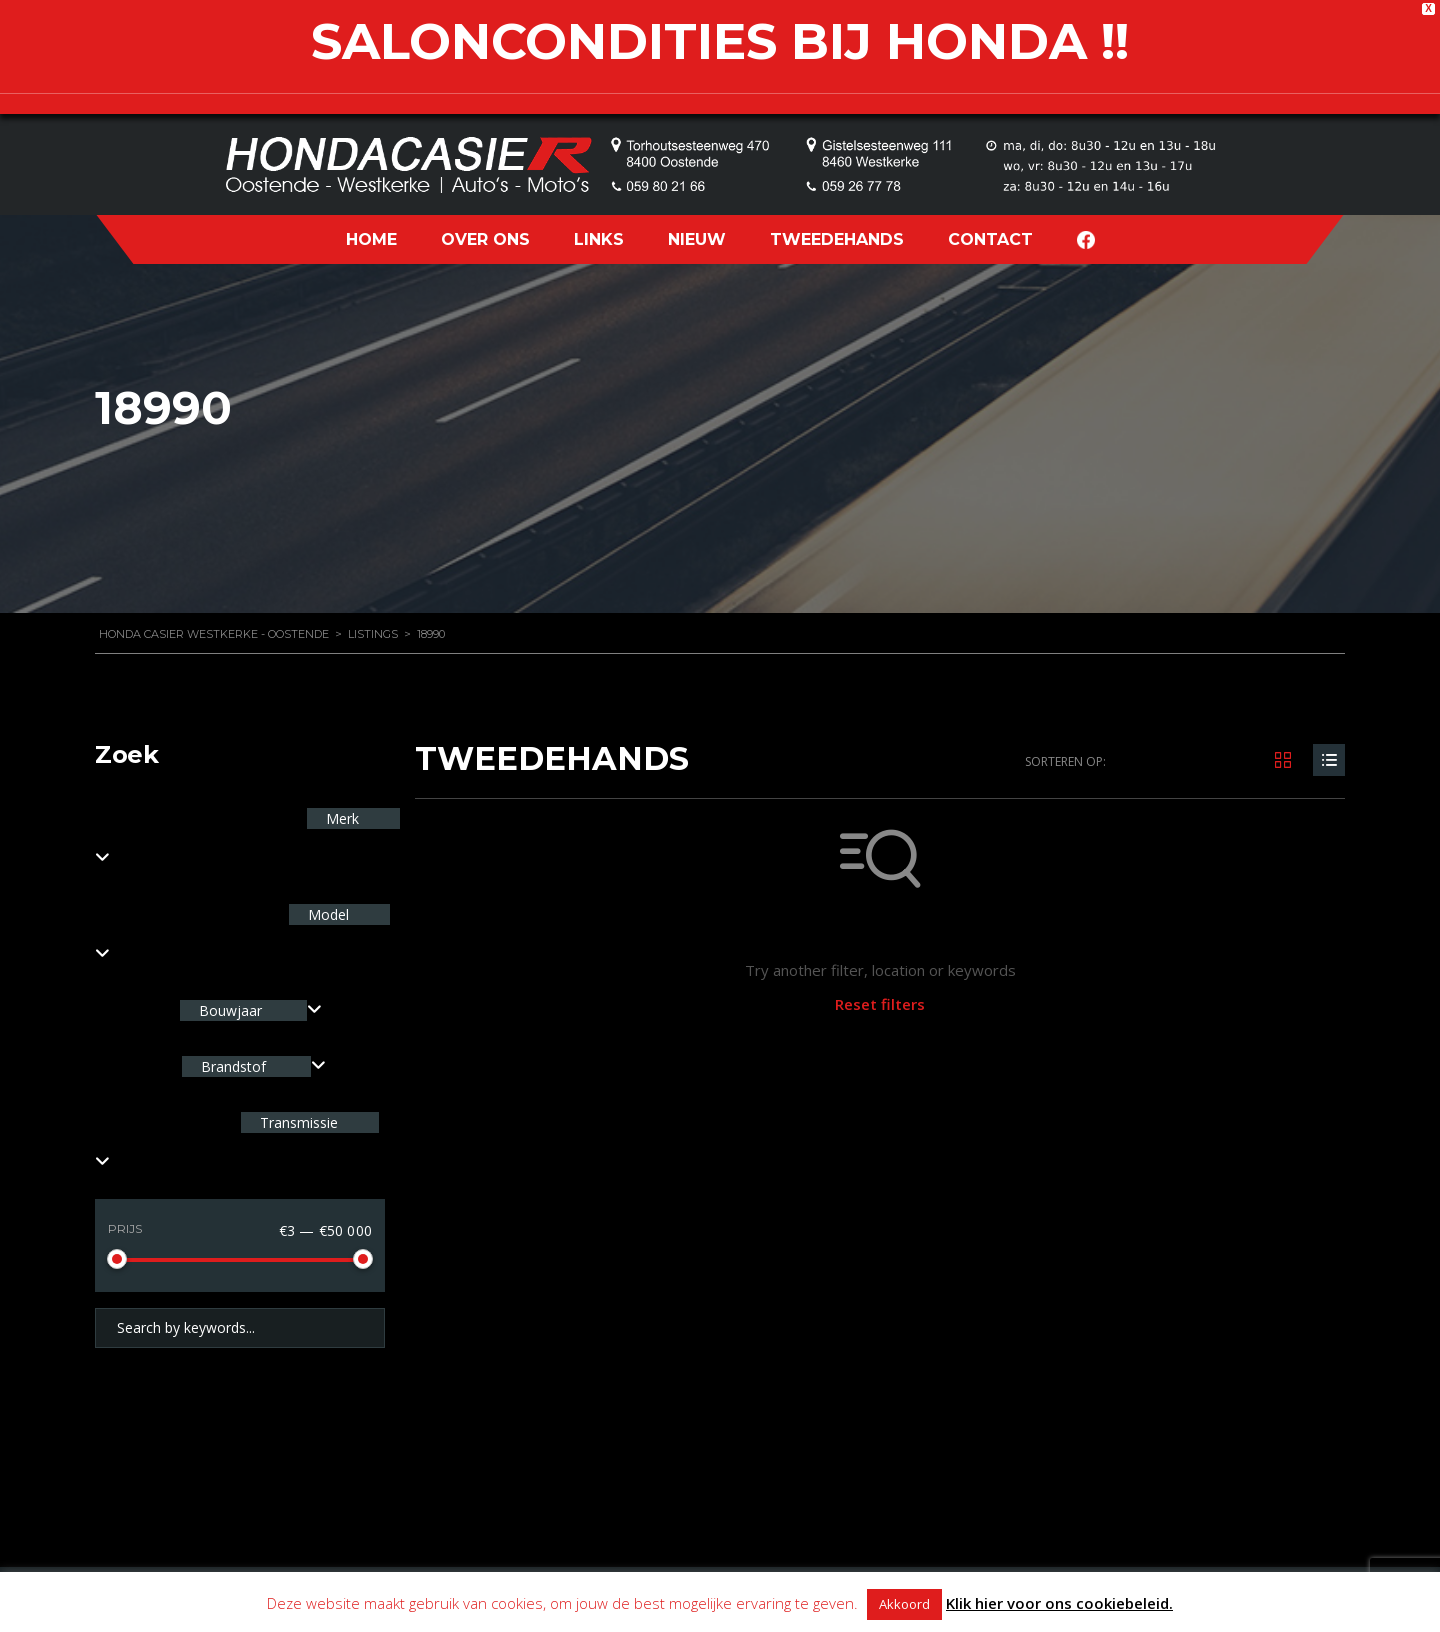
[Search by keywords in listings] (240, 1328)
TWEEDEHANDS (837, 239)
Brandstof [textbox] (233, 1066)
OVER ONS (485, 239)
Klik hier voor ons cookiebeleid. (1059, 1603)
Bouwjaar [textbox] (230, 1010)
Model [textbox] (326, 914)
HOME (371, 239)
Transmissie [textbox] (297, 1122)
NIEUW (697, 239)
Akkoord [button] (904, 1604)
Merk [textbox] (340, 818)
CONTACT (990, 239)
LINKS (599, 239)
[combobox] (251, 1010)
